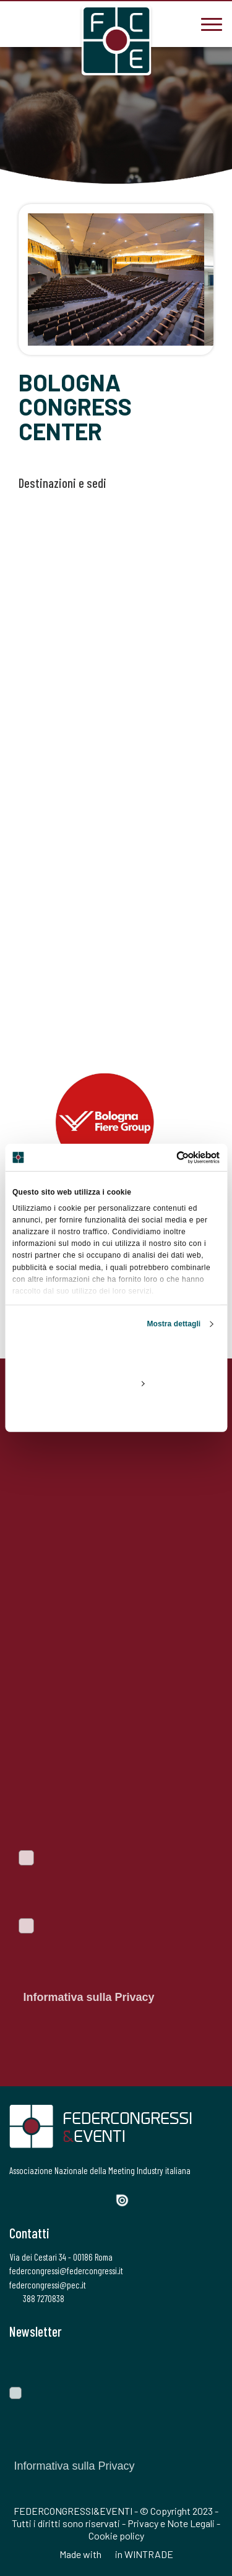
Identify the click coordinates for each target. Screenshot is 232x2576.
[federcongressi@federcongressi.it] (55, 23)
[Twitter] (37, 2199)
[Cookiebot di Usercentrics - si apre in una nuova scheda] (167, 1157)
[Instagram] (59, 2199)
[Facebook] (17, 2199)
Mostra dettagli (173, 1324)
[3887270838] (18, 23)
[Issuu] (127, 2200)
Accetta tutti (116, 1354)
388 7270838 (36, 2298)
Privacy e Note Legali (171, 2523)
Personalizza (116, 1383)
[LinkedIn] (80, 2199)
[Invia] (204, 2363)
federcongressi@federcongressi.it (66, 2270)
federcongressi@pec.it (47, 2284)
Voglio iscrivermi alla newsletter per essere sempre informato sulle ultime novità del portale (107, 1884)
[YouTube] (102, 2199)
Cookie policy (116, 2535)
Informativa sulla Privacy (88, 1997)
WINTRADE (148, 2554)
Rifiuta (116, 1411)
